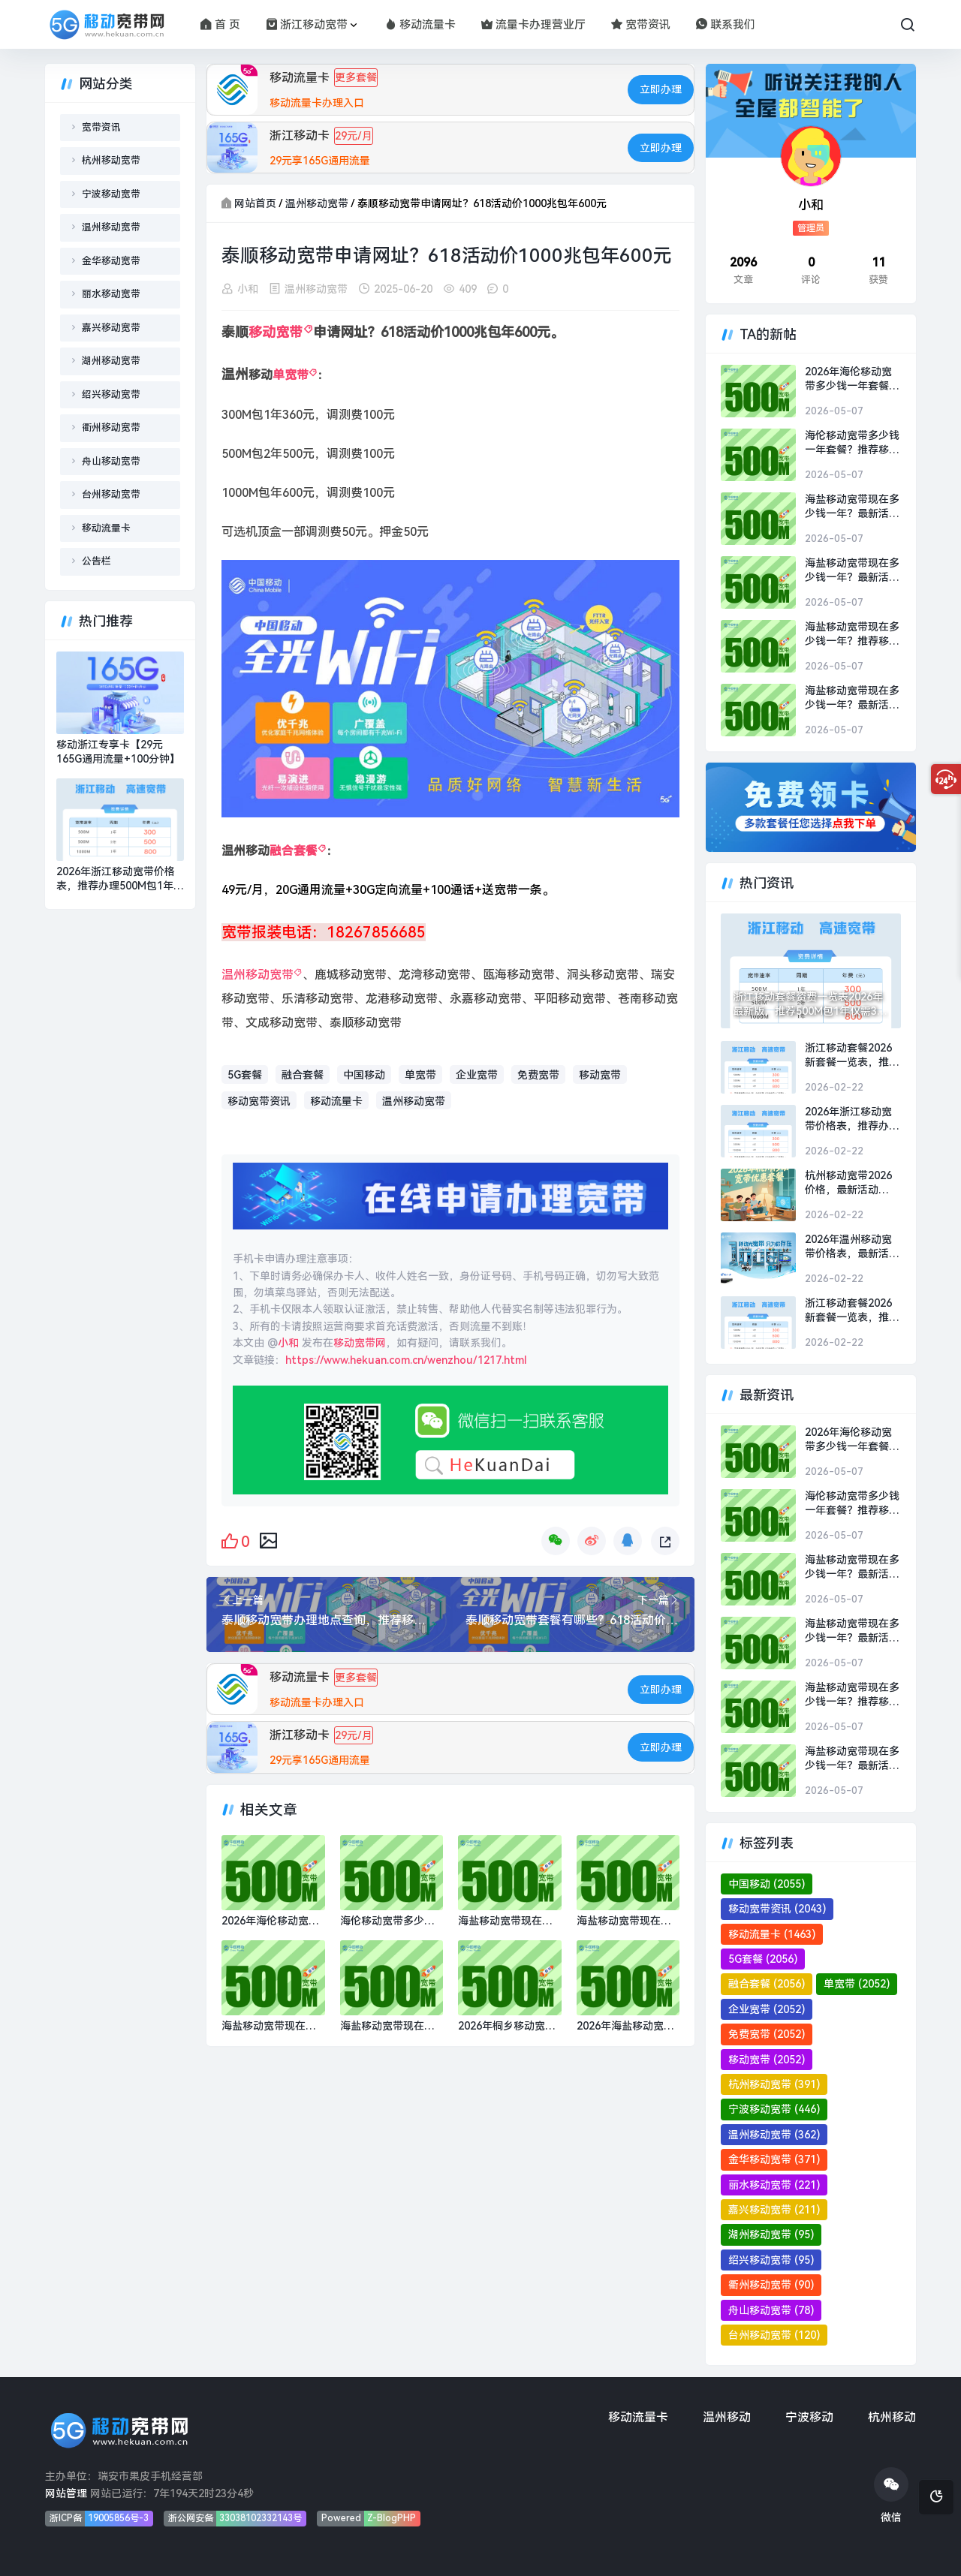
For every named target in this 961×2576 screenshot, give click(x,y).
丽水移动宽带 (111, 293)
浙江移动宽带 (307, 25)
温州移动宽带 (316, 203)
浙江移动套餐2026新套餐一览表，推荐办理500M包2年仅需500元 (853, 1056)
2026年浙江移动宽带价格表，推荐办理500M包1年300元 (115, 879)
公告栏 (96, 561)
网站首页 (255, 203)
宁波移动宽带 (111, 194)
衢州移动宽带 (111, 427)
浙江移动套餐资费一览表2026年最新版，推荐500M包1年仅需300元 (811, 1005)
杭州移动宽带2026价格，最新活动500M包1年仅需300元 (851, 1183)
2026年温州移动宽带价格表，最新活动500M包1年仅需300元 (852, 1247)
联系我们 (725, 25)
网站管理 (66, 2493)
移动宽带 (276, 333)
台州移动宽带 (111, 494)
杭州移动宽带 (111, 160)
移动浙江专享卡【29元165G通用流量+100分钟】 (118, 752)
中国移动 (364, 1076)
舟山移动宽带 (111, 461)
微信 (891, 2495)
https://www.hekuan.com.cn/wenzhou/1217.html (406, 1360)
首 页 (220, 25)
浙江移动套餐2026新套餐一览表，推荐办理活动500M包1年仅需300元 (853, 1311)
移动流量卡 (420, 25)
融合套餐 (294, 851)
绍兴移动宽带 (111, 394)
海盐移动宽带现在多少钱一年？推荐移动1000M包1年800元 (852, 635)
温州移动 (727, 2417)
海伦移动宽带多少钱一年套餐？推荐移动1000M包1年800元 (852, 443)
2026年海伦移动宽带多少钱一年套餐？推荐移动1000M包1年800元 (852, 380)
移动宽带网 (359, 1344)
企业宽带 (477, 1076)
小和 (247, 290)
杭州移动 (892, 2417)
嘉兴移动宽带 (111, 327)
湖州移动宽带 (111, 360)
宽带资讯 (640, 25)
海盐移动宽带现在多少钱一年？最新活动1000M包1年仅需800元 (852, 507)
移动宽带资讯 (259, 1101)
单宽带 (291, 376)
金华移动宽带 (111, 260)
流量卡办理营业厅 (533, 25)
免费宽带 (538, 1076)
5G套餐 (244, 1076)
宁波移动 (809, 2417)
